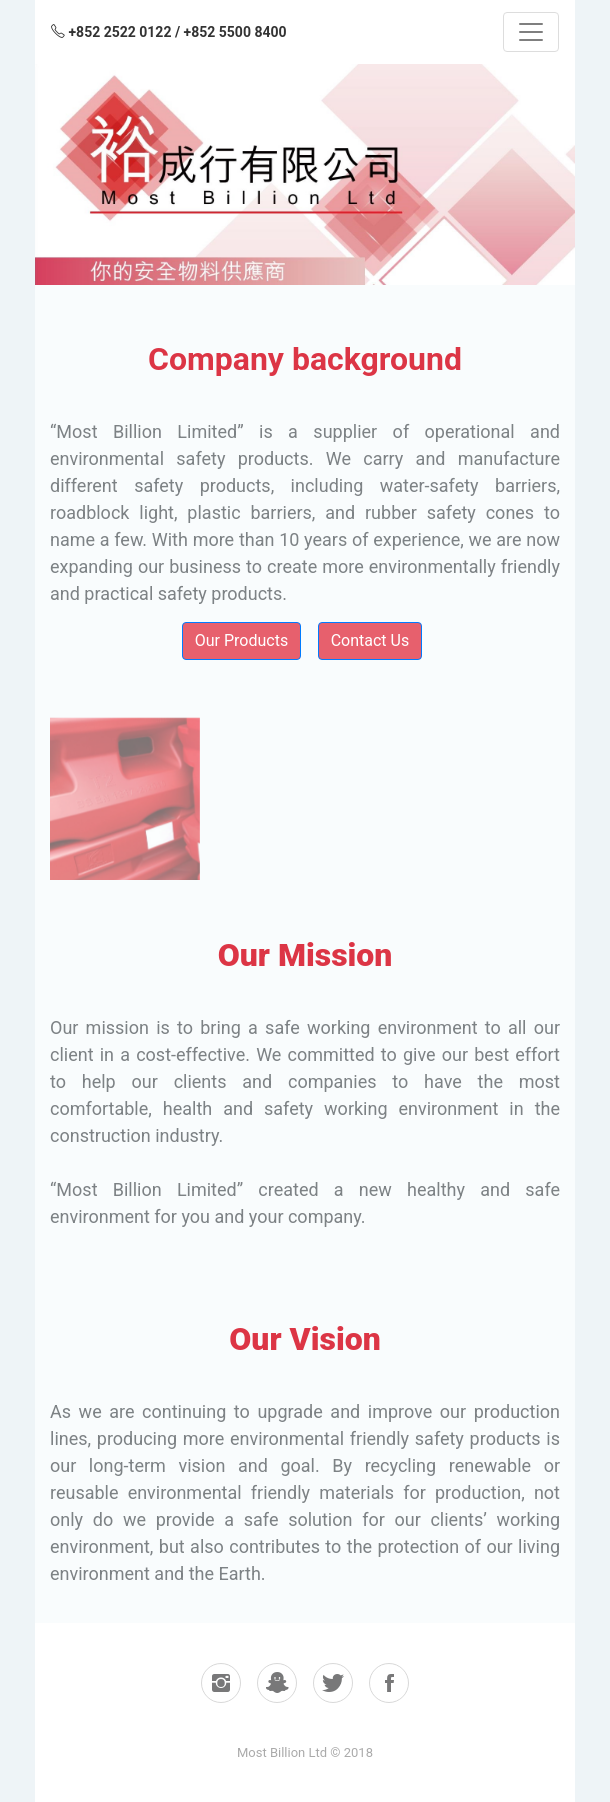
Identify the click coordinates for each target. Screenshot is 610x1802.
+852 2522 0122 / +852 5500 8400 (169, 32)
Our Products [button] (241, 640)
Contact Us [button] (370, 640)
